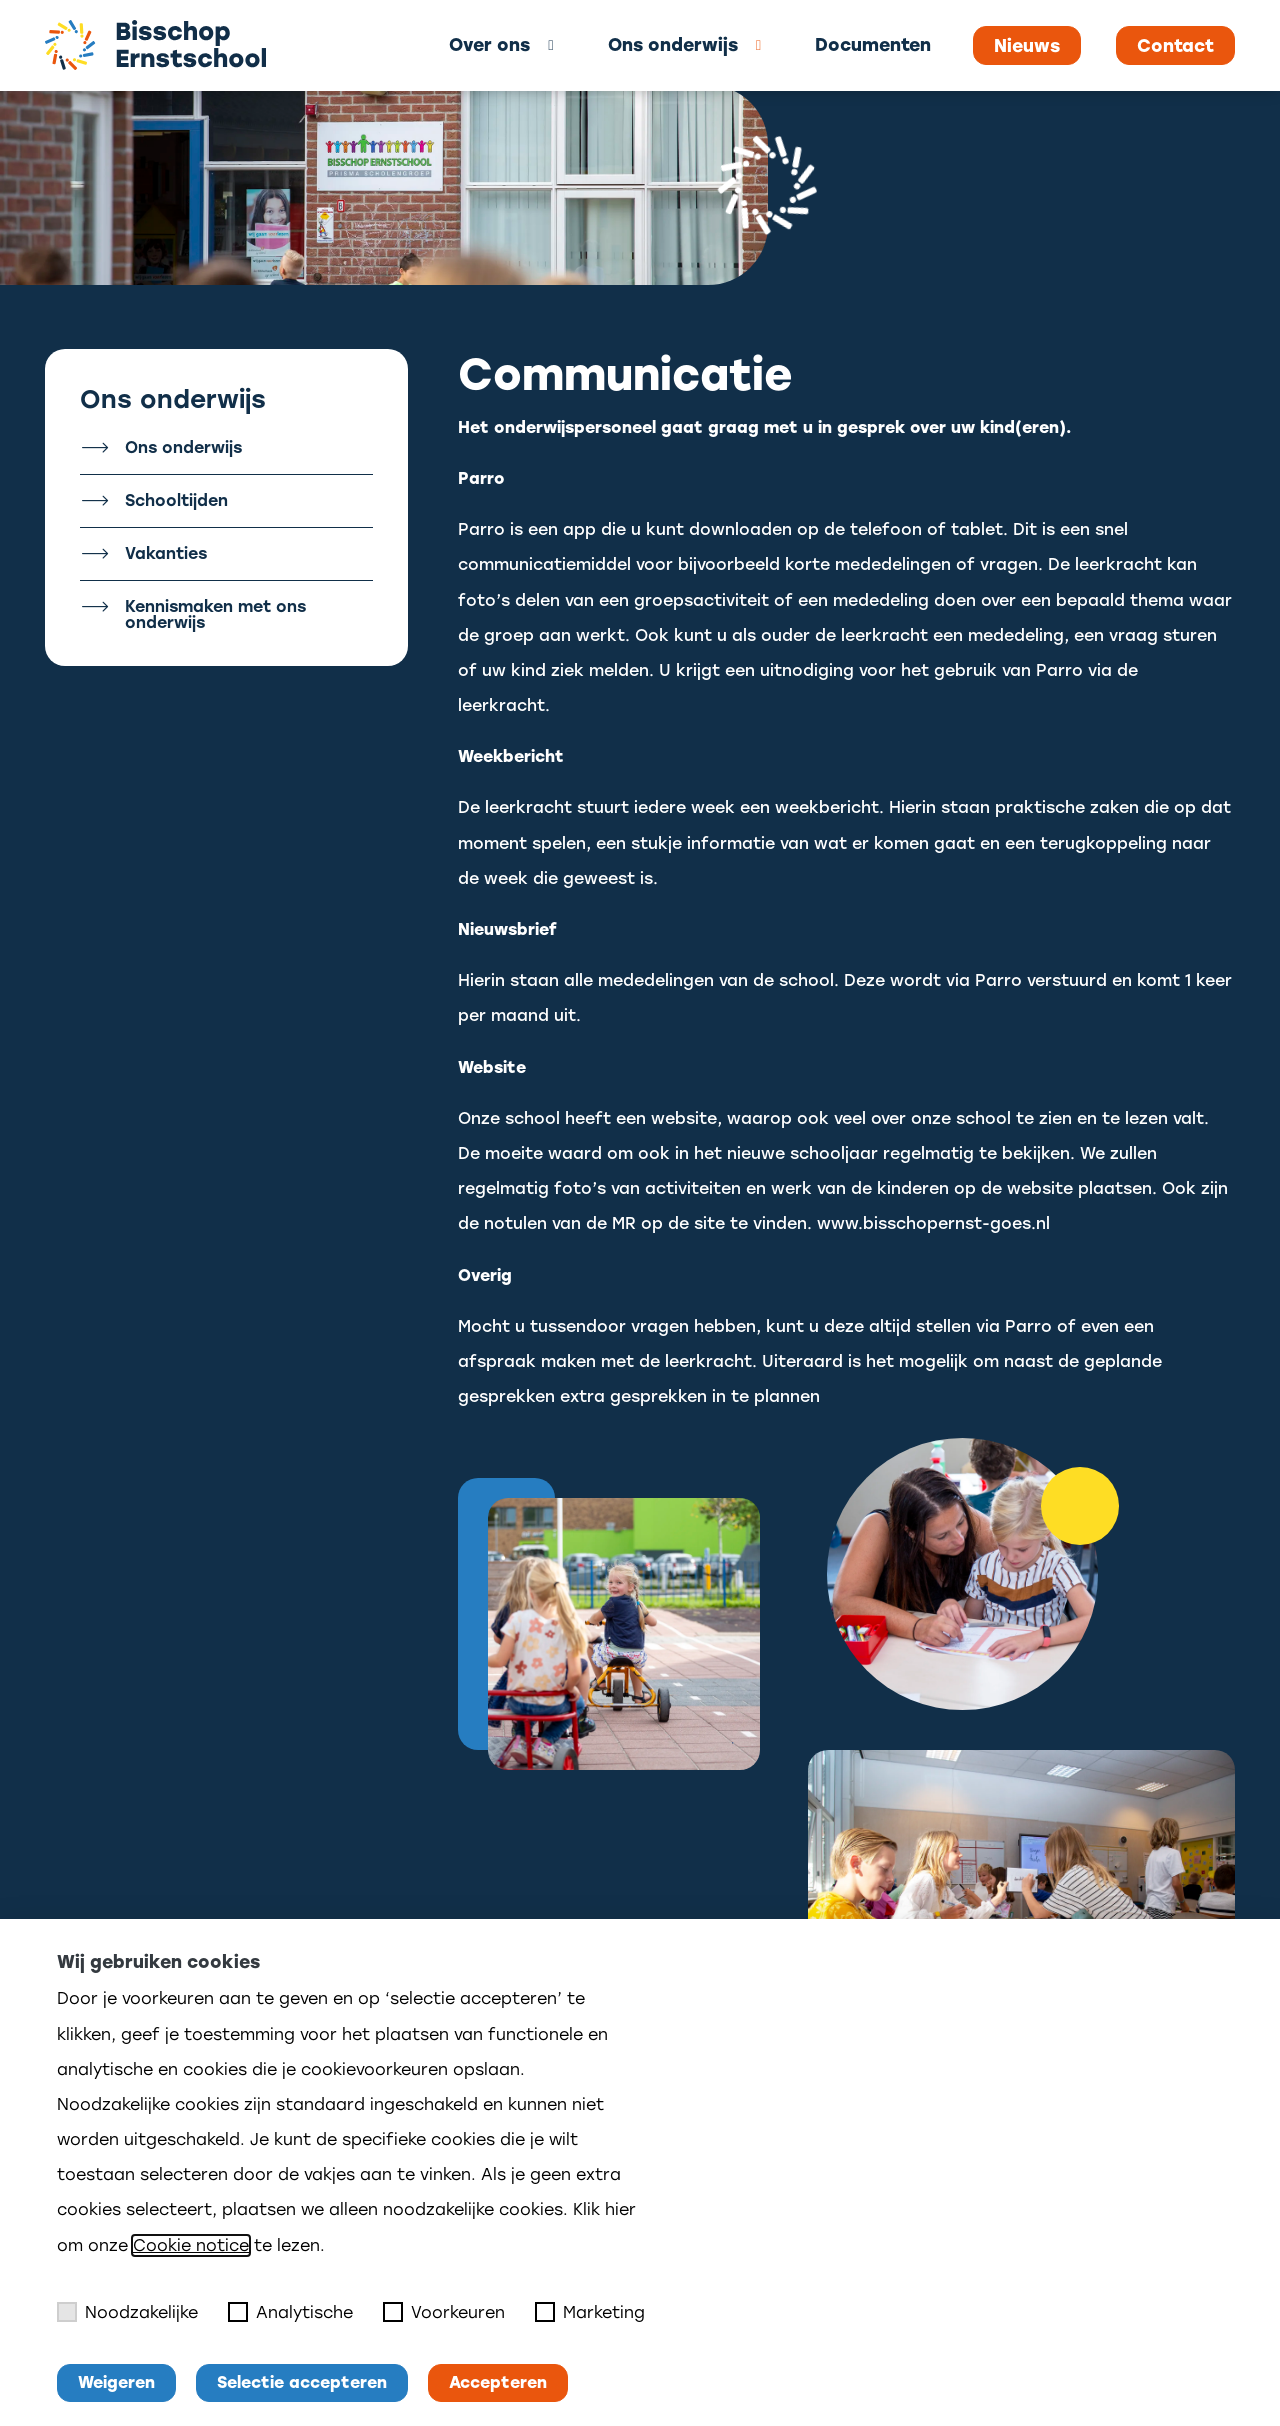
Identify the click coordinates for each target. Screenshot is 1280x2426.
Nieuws (1027, 46)
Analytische (290, 2312)
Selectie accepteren (302, 2382)
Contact (1175, 46)
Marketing (590, 2312)
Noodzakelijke (127, 2312)
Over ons (489, 44)
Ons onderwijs (673, 44)
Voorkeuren (444, 2312)
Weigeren (116, 2382)
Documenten (873, 44)
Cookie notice (191, 2245)
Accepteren (498, 2382)
